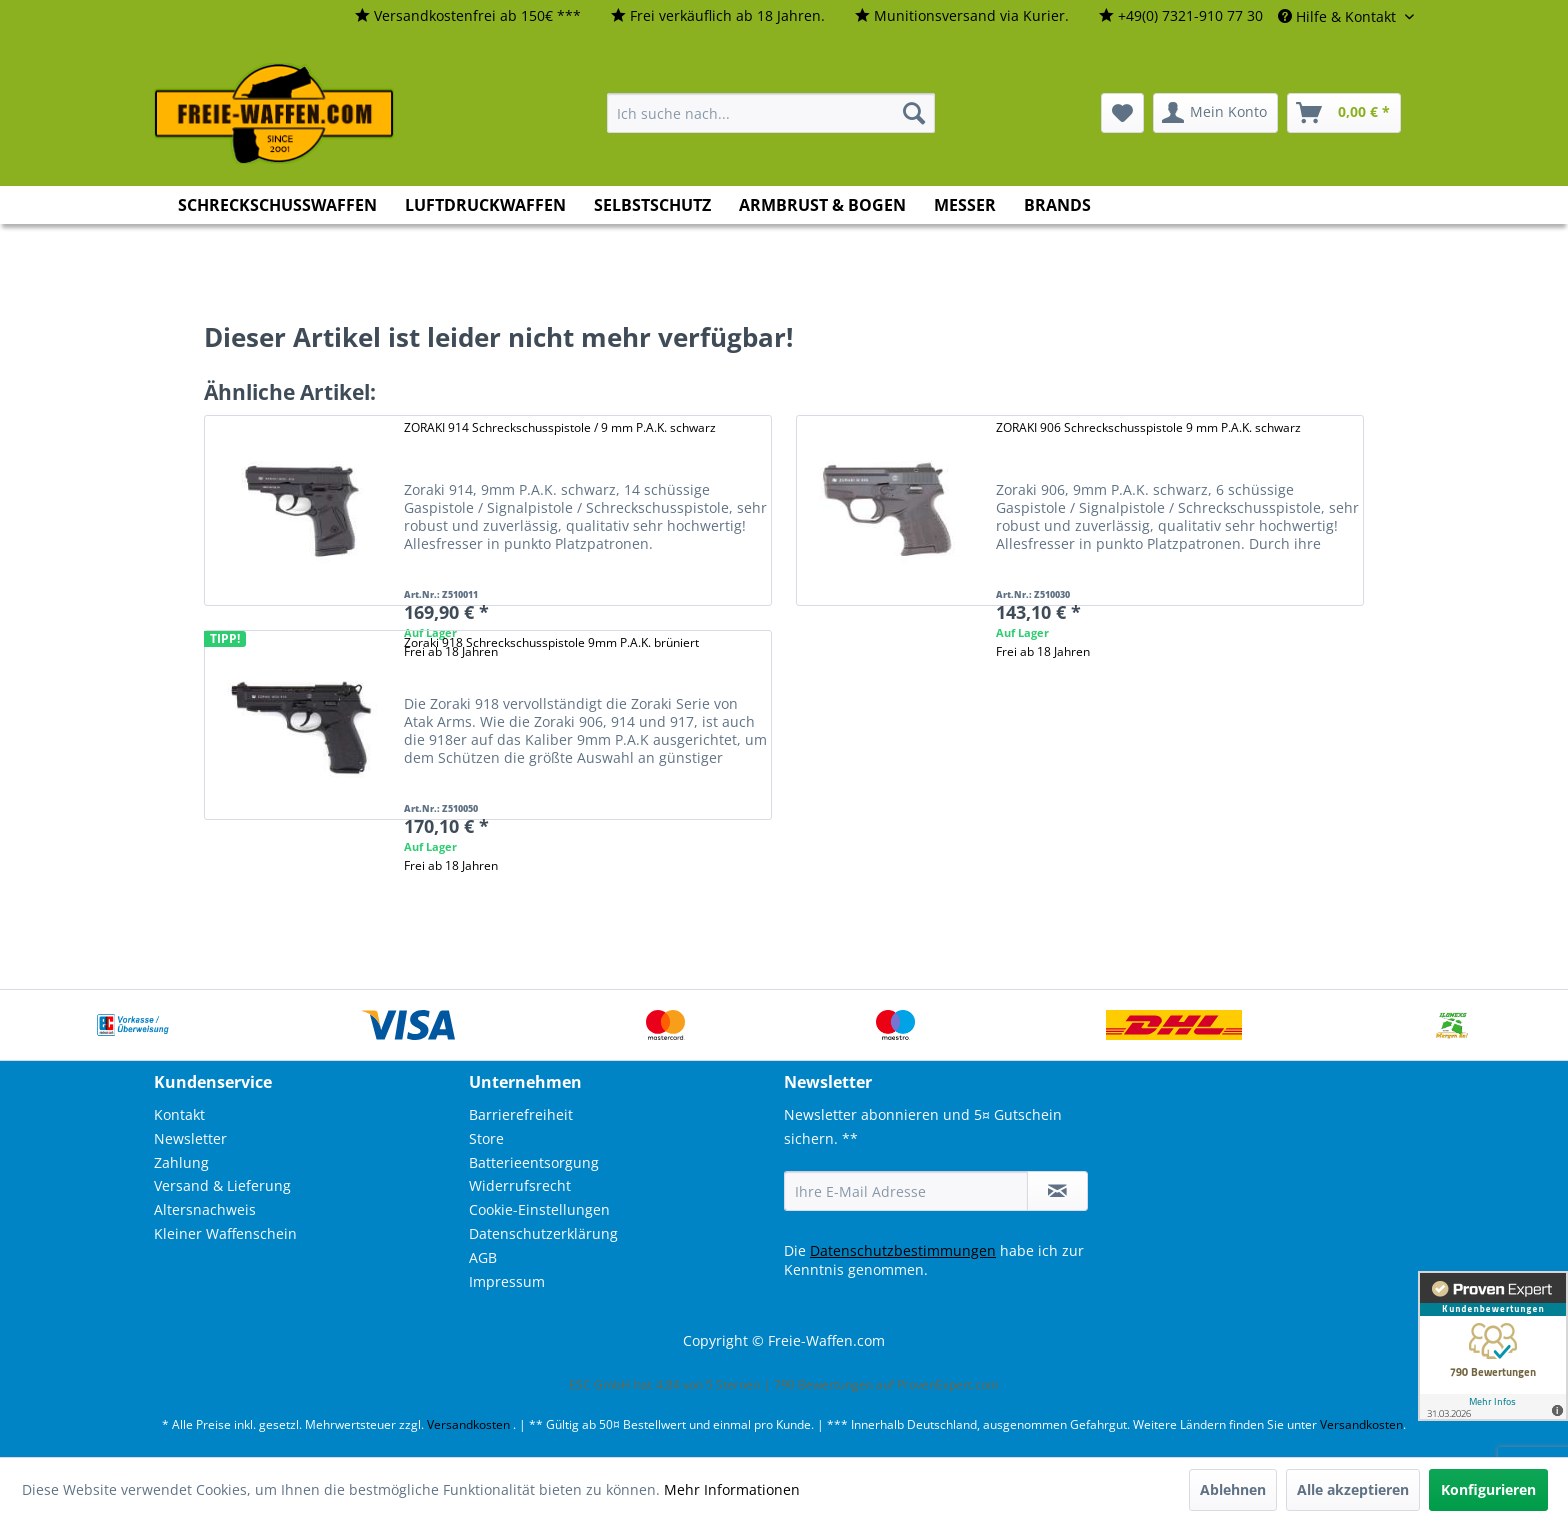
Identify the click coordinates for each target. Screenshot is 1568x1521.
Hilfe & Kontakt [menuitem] (1339, 16)
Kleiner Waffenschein (225, 1233)
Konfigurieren (1488, 1489)
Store (486, 1138)
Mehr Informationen (732, 1489)
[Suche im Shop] (771, 113)
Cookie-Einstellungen (539, 1209)
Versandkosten (468, 1424)
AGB (483, 1257)
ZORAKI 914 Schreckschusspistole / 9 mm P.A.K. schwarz (560, 427)
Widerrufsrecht (520, 1185)
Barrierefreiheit (521, 1114)
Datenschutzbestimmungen (903, 1250)
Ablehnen (1233, 1489)
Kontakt (179, 1114)
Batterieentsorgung (534, 1162)
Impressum (507, 1281)
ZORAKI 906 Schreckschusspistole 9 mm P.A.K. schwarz (1148, 427)
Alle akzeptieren (1353, 1489)
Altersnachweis (205, 1209)
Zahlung (181, 1162)
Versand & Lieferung (222, 1185)
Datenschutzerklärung (543, 1233)
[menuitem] (468, 16)
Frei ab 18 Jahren (1043, 651)
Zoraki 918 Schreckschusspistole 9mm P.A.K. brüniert (551, 642)
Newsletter (190, 1138)
